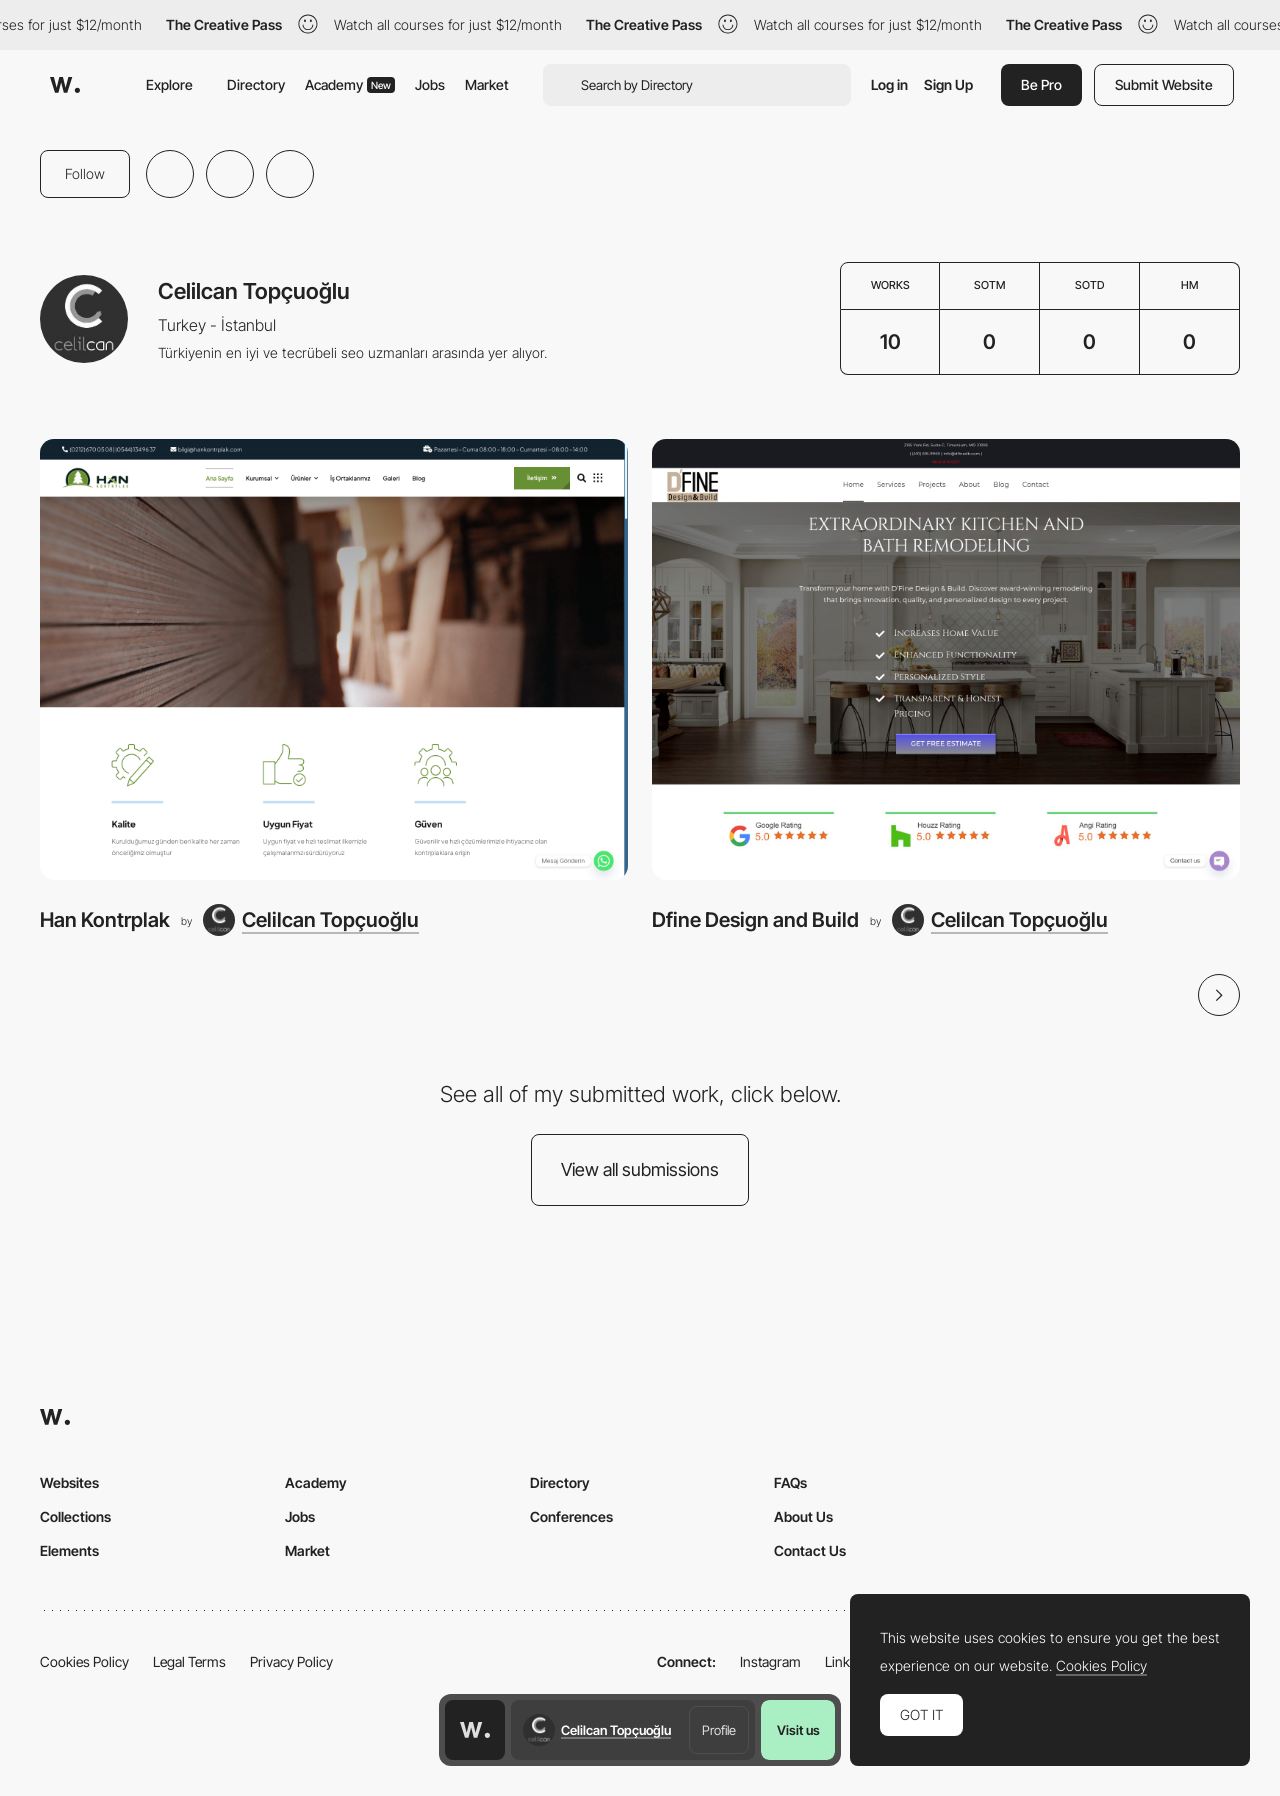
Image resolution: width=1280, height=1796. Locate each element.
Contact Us (810, 1550)
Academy (350, 84)
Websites (69, 1482)
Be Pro (1041, 84)
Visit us (798, 1730)
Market (487, 84)
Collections (75, 1516)
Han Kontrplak (105, 919)
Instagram (770, 1661)
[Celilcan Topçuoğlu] (311, 920)
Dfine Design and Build (755, 919)
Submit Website (1164, 84)
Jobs (430, 84)
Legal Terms (189, 1661)
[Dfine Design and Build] (946, 659)
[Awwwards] (65, 85)
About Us (803, 1516)
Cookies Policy (84, 1661)
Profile (719, 1730)
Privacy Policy (291, 1661)
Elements (69, 1550)
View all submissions (640, 1169)
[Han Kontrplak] (334, 659)
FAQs (790, 1482)
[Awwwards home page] (475, 1730)
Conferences (571, 1516)
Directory (256, 84)
